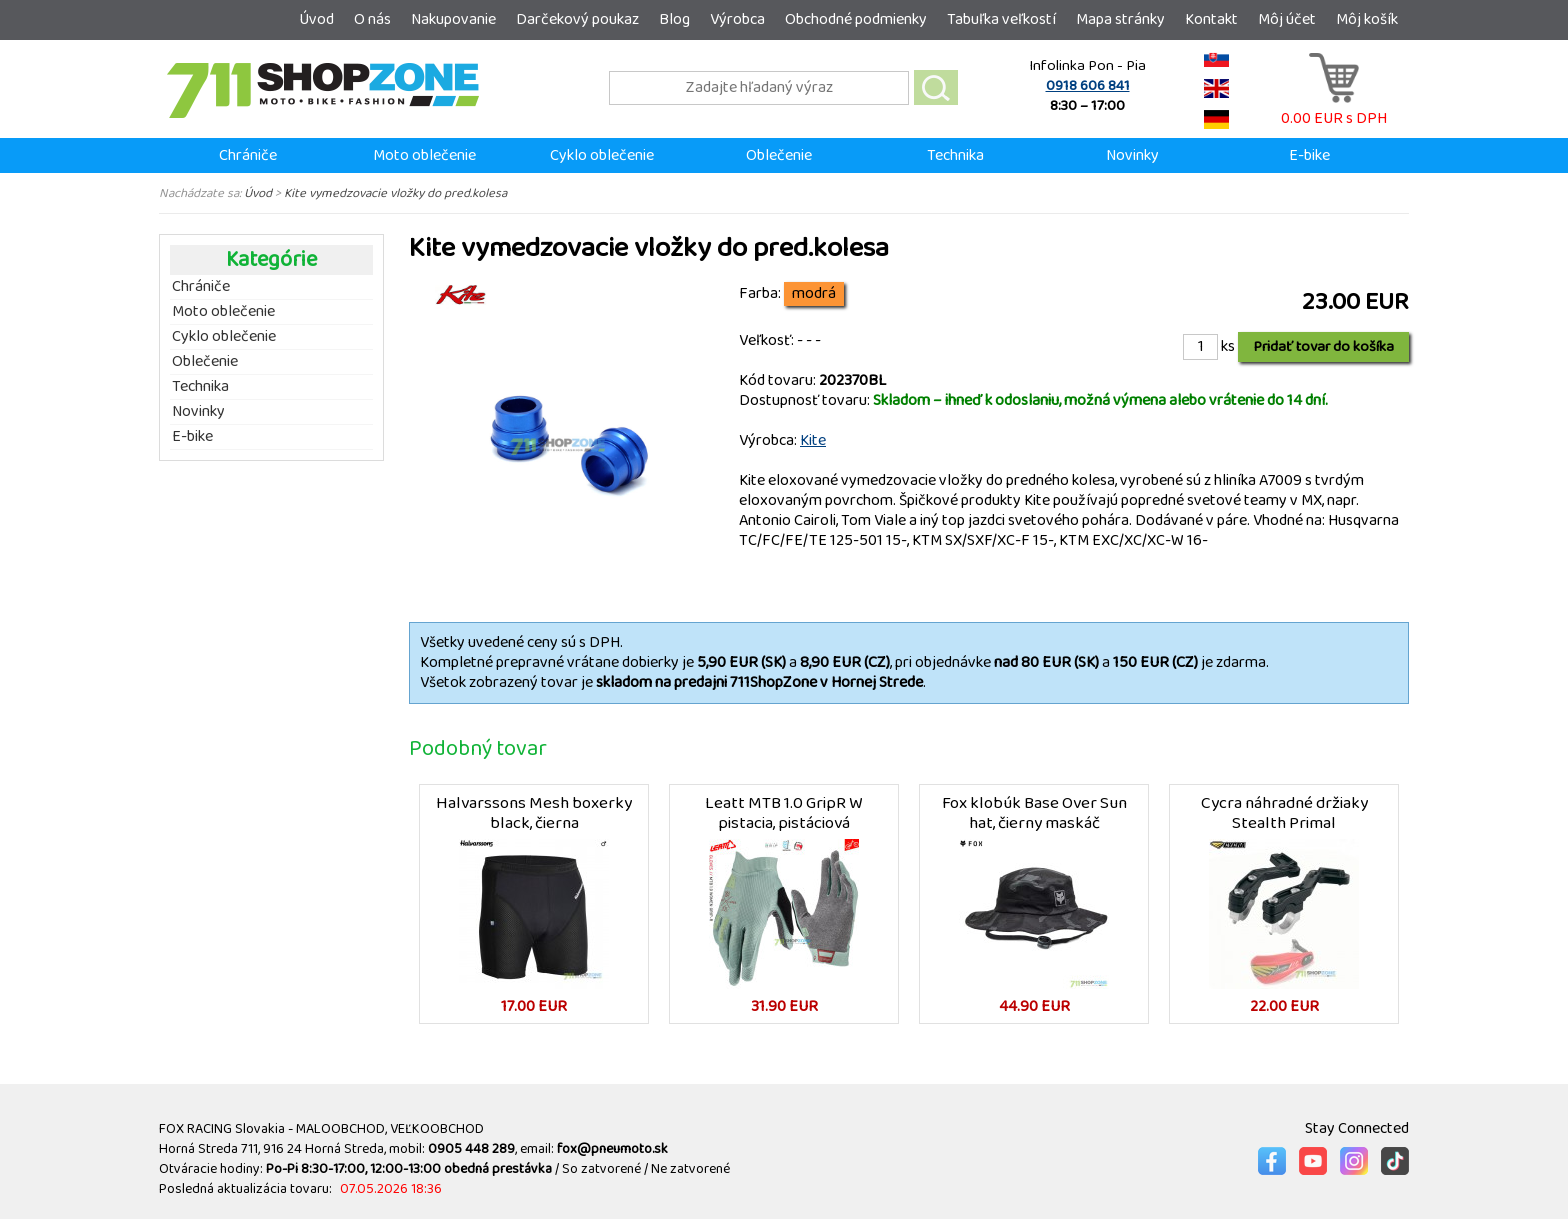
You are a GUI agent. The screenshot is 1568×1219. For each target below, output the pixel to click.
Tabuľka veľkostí (1001, 19)
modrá (814, 294)
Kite (813, 440)
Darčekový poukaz (577, 19)
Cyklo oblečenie (602, 155)
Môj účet (1287, 19)
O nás (372, 19)
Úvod (316, 19)
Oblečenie (779, 155)
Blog (674, 19)
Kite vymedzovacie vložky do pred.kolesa (395, 193)
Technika (955, 155)
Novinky (1132, 155)
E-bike (1309, 155)
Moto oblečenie (424, 155)
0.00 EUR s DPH (1334, 108)
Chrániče (248, 155)
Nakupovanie (453, 19)
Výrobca (737, 19)
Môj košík (1367, 19)
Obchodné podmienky (856, 19)
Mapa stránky (1120, 19)
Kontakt (1211, 19)
